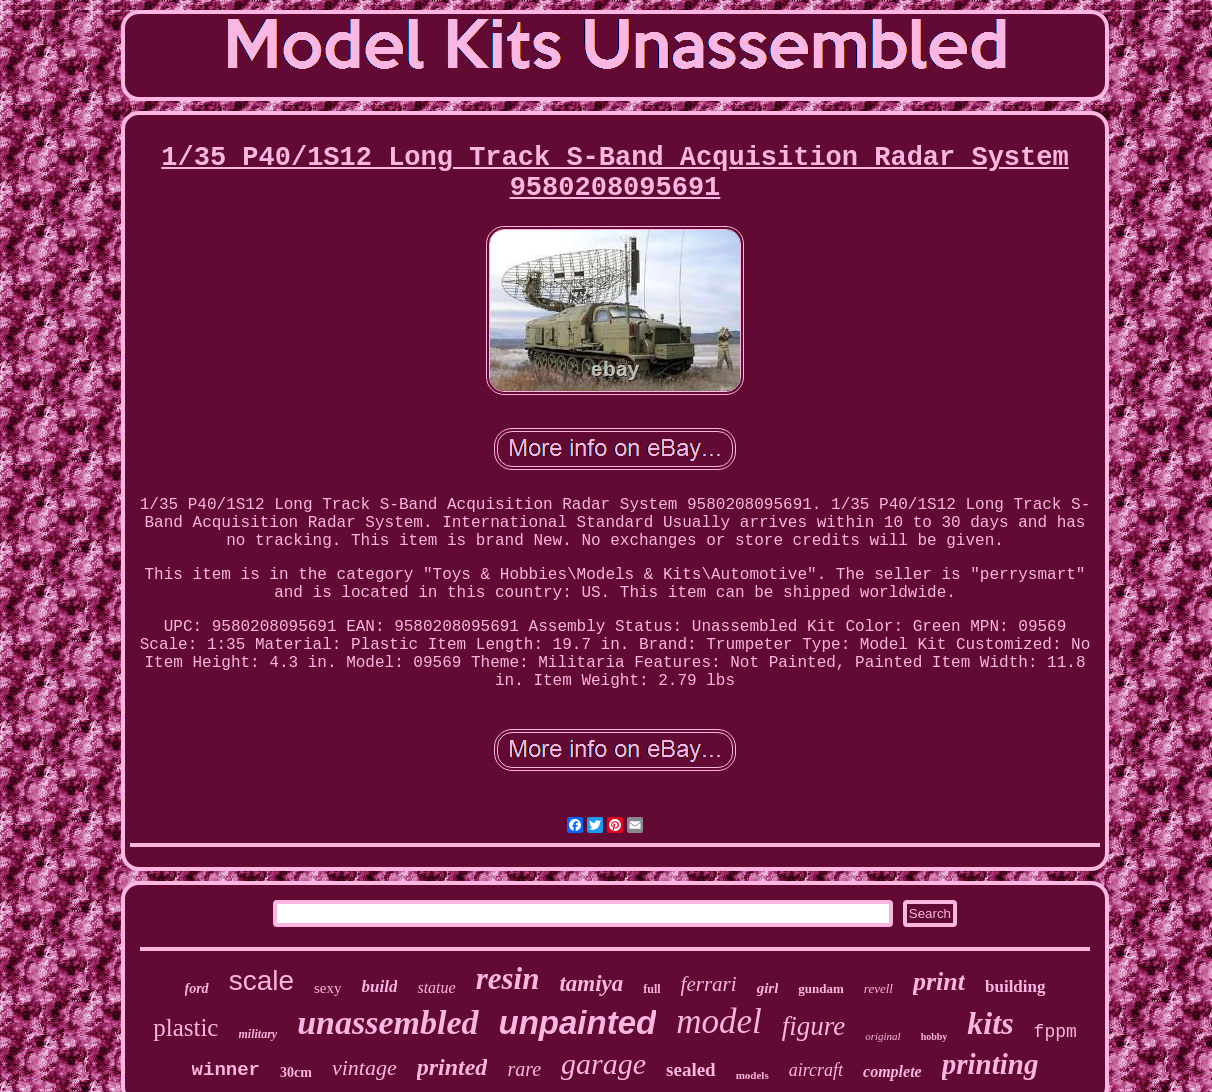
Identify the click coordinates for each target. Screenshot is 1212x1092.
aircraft (816, 1070)
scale (261, 980)
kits (990, 1023)
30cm (296, 1072)
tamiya (591, 983)
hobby (934, 1036)
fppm (1055, 1032)
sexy (328, 988)
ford (197, 988)
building (1015, 986)
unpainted (578, 1022)
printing (990, 1064)
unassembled (387, 1022)
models (752, 1075)
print (939, 981)
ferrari (709, 984)
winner (226, 1070)
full (651, 989)
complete (892, 1071)
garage (603, 1063)
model (719, 1021)
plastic (185, 1027)
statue (436, 987)
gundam (821, 988)
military (257, 1034)
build (380, 986)
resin (508, 978)
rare (524, 1069)
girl (768, 988)
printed (452, 1067)
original (882, 1036)
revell (878, 988)
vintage (364, 1067)
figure (814, 1026)
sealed (691, 1069)
